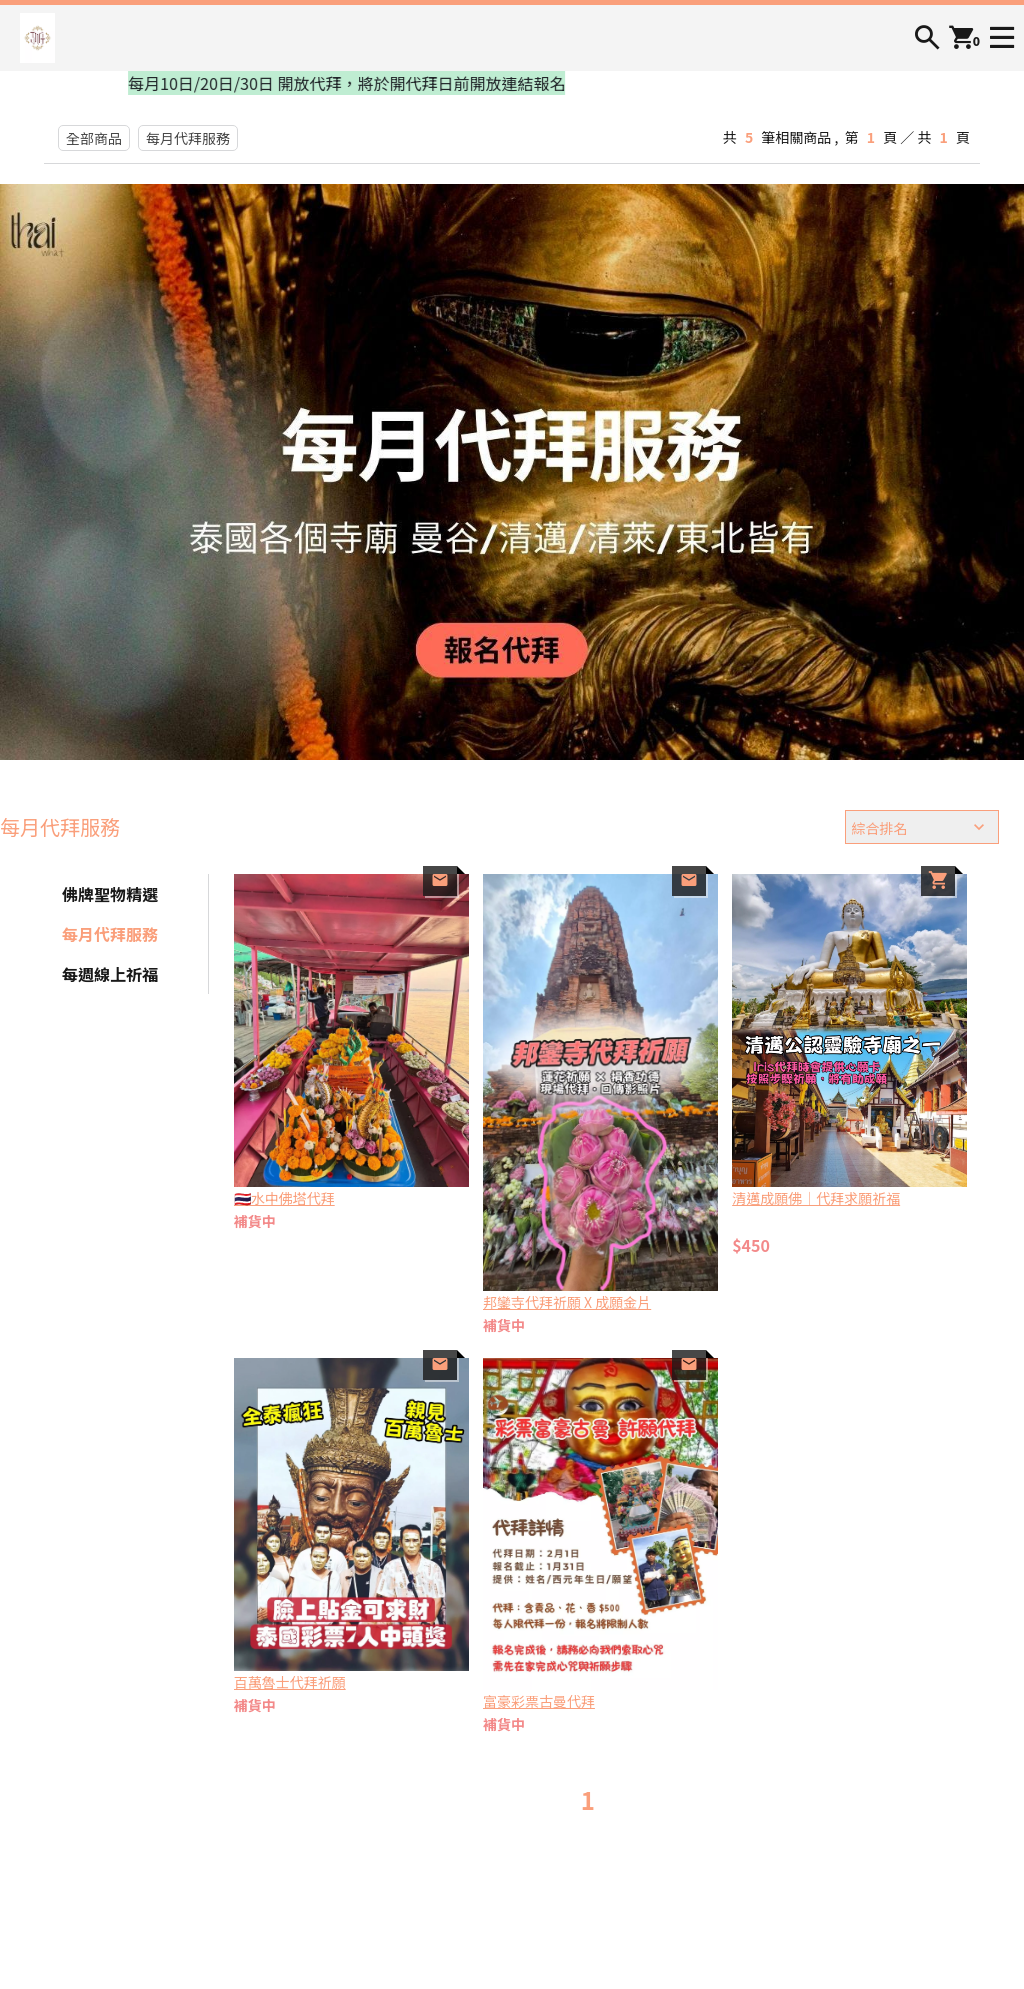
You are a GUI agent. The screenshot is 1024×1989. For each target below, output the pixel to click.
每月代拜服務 (188, 138)
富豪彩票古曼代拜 (539, 1701)
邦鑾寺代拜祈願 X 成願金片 (567, 1302)
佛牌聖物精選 (110, 894)
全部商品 (94, 138)
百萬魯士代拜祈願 (290, 1682)
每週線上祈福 (110, 974)
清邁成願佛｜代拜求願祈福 (816, 1198)
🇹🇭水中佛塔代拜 (284, 1198)
